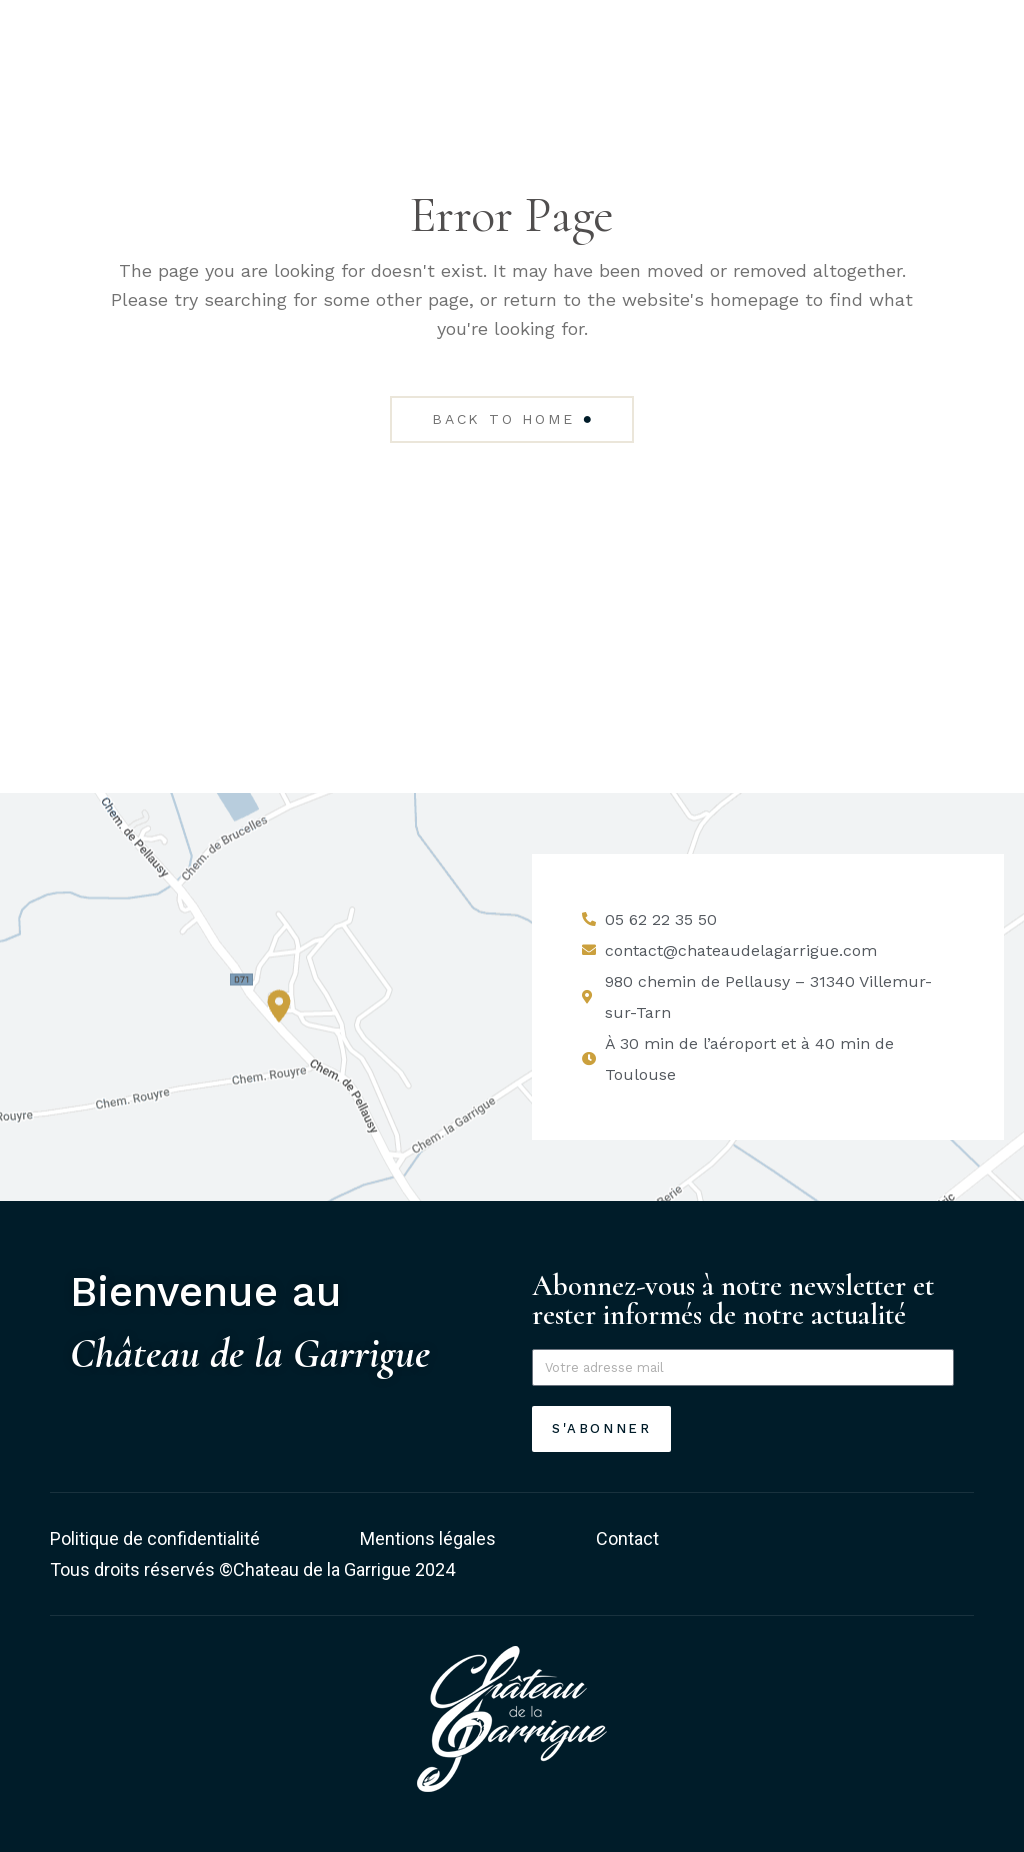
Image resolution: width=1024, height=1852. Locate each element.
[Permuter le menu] (948, 82)
